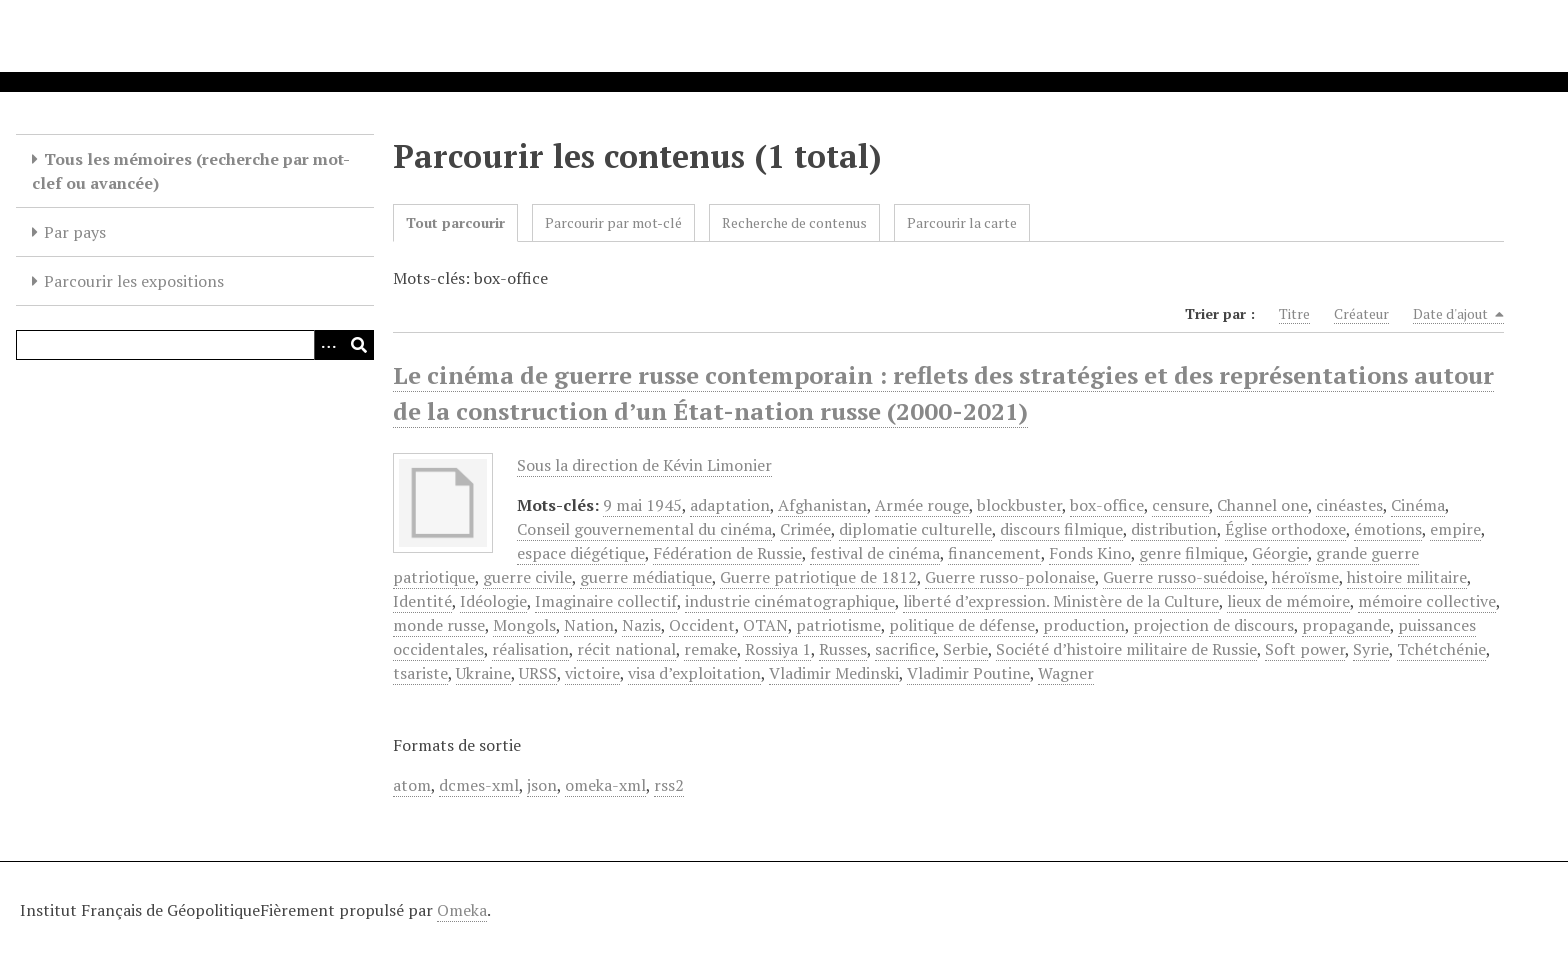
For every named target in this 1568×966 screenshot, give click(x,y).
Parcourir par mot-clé (613, 222)
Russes (843, 649)
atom (412, 785)
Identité (422, 601)
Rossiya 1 (778, 649)
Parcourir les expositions (134, 281)
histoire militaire (1407, 577)
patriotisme (838, 625)
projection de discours (1213, 625)
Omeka (462, 910)
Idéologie (493, 601)
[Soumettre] (359, 345)
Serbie (965, 649)
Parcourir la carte (962, 222)
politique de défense (962, 625)
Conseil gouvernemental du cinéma (644, 529)
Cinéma (1418, 505)
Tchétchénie (1441, 649)
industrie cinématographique (790, 601)
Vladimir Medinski (834, 673)
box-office (1107, 505)
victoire (592, 673)
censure (1180, 505)
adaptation (730, 505)
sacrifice (905, 649)
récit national (626, 649)
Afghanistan (822, 505)
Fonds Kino (1090, 553)
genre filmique (1191, 553)
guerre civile (527, 577)
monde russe (439, 625)
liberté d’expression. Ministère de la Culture (1061, 601)
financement (994, 553)
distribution (1174, 529)
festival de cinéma (875, 553)
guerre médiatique (646, 577)
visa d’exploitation (694, 673)
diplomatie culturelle (915, 529)
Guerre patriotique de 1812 (818, 577)
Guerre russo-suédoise (1183, 577)
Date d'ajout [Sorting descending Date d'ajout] (1458, 314)
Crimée (805, 529)
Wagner (1066, 673)
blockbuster (1019, 505)
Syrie (1371, 649)
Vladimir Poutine (968, 673)
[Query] (195, 345)
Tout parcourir (455, 222)
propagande (1346, 625)
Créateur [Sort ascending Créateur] (1361, 313)
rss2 (669, 785)
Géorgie (1280, 553)
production (1084, 625)
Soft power (1305, 649)
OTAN (765, 625)
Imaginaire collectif (606, 601)
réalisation (530, 649)
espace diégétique (581, 553)
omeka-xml (605, 785)
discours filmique (1061, 529)
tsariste (420, 673)
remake (710, 649)
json (542, 785)
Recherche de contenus (794, 222)
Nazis (641, 625)
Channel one (1262, 505)
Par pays (75, 232)
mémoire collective (1427, 601)
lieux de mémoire (1288, 601)
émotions (1388, 529)
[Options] (329, 345)
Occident (702, 625)
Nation (589, 625)
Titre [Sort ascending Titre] (1294, 313)
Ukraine (483, 673)
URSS (538, 673)
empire (1455, 529)
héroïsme (1305, 577)
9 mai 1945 (642, 505)
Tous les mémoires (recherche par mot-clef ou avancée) (191, 171)
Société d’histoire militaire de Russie (1126, 649)
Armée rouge (922, 505)
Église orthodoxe (1285, 529)
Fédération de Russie (727, 553)
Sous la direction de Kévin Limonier (644, 465)
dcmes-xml (479, 785)
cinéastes (1349, 505)
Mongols (524, 625)
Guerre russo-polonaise (1010, 577)
